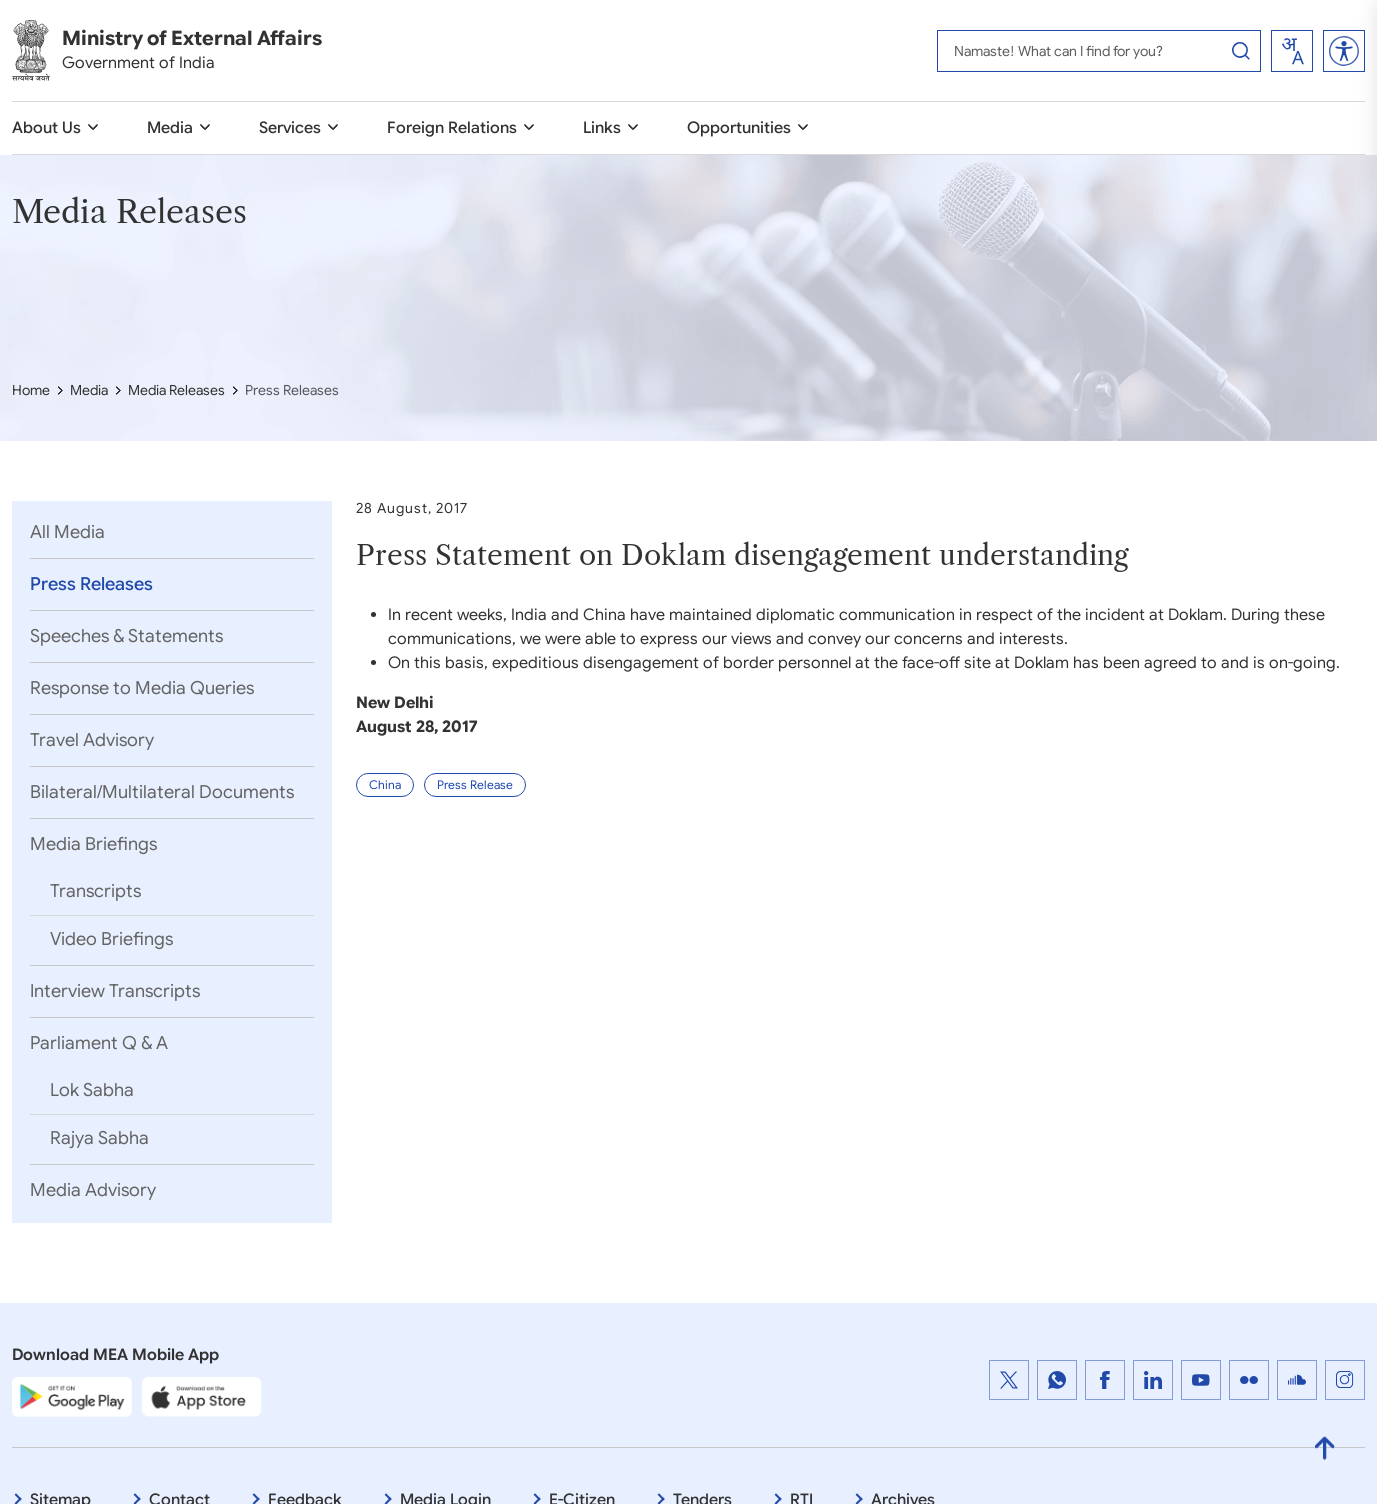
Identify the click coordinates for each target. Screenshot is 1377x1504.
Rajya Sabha (101, 1140)
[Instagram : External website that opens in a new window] (1345, 1383)
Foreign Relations (452, 128)
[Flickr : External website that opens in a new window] (1249, 1383)
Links (602, 128)
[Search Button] (1241, 51)
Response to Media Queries (144, 690)
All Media (69, 534)
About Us (46, 128)
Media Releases (176, 390)
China (385, 817)
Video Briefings (113, 941)
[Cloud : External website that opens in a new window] (1297, 1383)
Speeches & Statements (128, 638)
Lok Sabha (94, 1092)
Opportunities (739, 128)
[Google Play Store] (72, 1400)
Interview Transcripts (117, 993)
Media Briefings (95, 846)
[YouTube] (1201, 1383)
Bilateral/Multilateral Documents (164, 794)
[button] (1344, 51)
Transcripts (97, 893)
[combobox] (1292, 51)
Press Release (475, 817)
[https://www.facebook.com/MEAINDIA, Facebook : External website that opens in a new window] (1105, 1383)
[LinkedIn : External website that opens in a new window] (1153, 1383)
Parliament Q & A (101, 1045)
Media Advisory (95, 1192)
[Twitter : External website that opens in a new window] (1009, 1383)
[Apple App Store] (202, 1400)
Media (170, 128)
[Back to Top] (1324, 1451)
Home (31, 390)
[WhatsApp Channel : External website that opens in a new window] (1057, 1383)
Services (290, 128)
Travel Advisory (94, 742)
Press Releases (93, 586)
